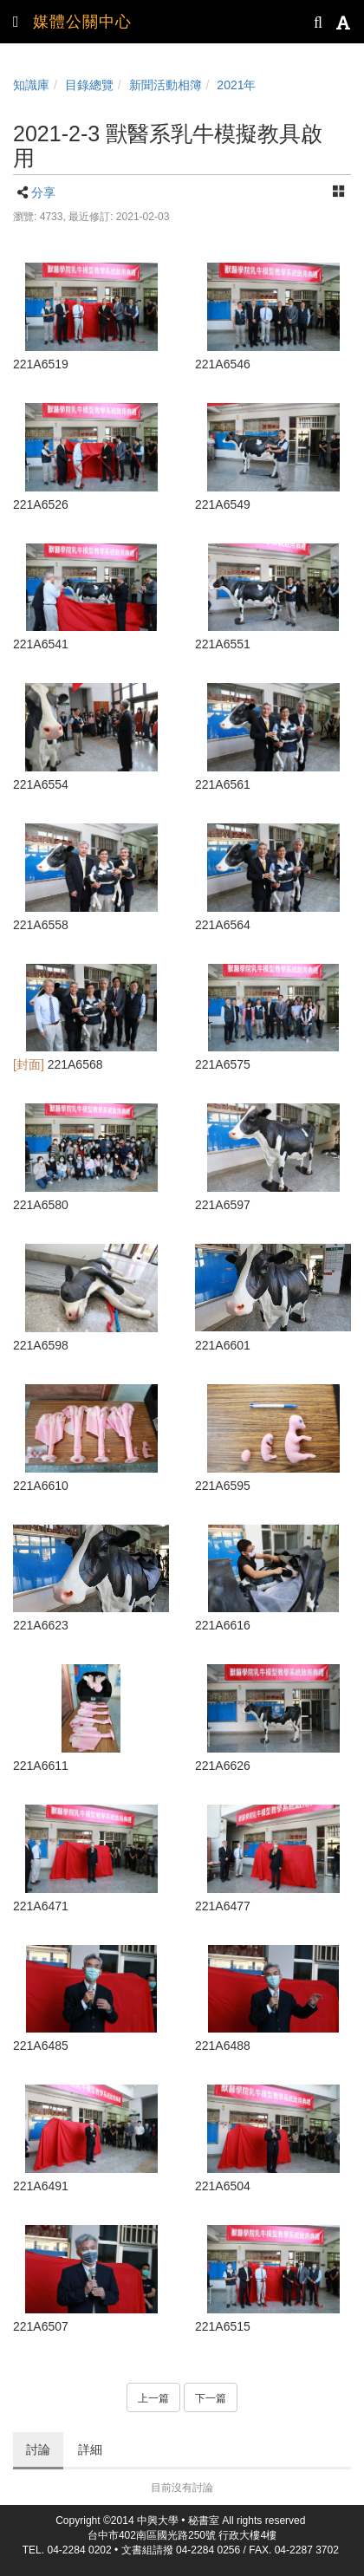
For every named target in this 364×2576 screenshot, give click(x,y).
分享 (43, 192)
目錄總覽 (89, 85)
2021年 (236, 85)
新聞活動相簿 (165, 85)
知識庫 (31, 85)
